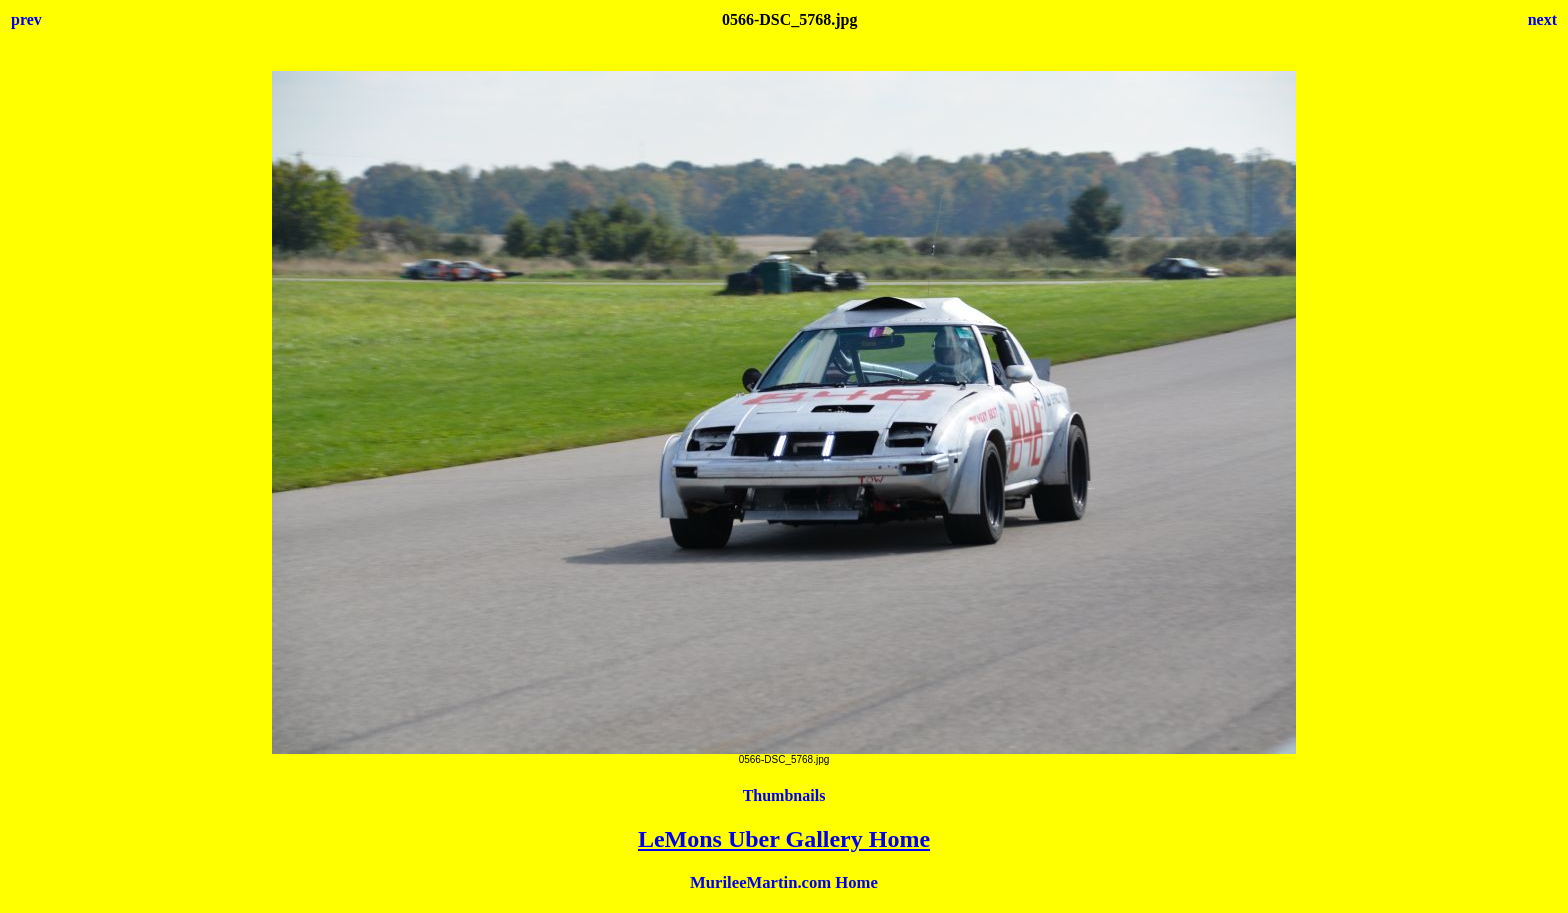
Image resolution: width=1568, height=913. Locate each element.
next (1542, 19)
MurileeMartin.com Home (784, 882)
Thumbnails (784, 795)
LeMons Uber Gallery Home (784, 839)
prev (26, 19)
